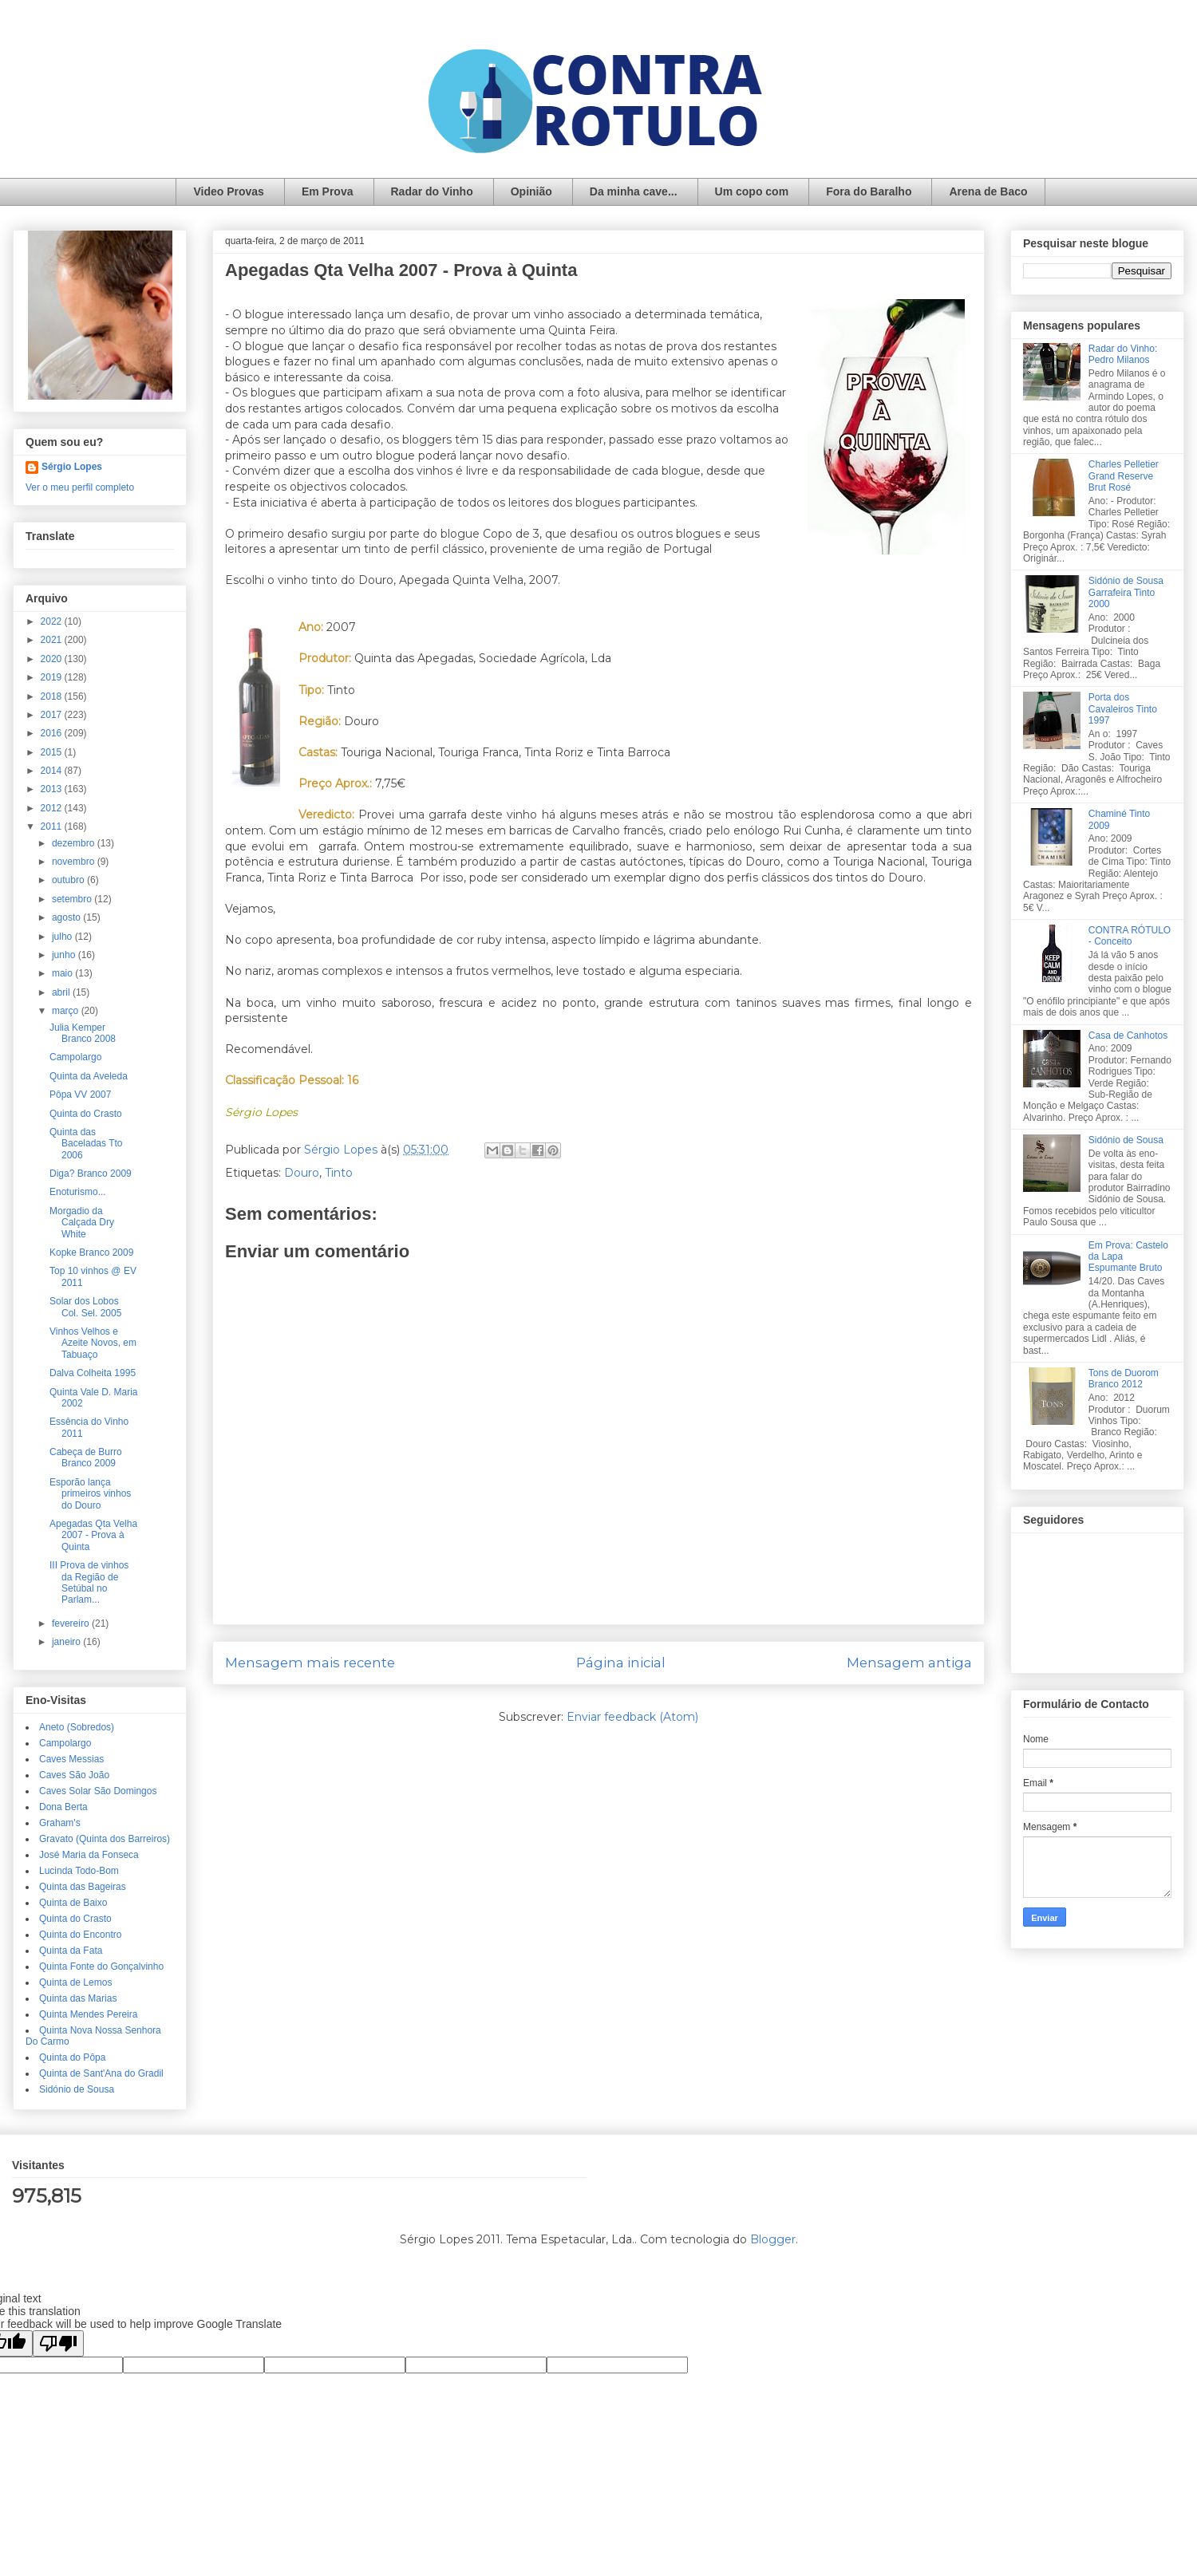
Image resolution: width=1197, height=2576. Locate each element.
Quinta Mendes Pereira (88, 2014)
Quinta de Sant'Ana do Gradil (101, 2073)
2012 (53, 808)
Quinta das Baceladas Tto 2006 (86, 1143)
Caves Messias (71, 1759)
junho (65, 955)
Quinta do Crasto (85, 1113)
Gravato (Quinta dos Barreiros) (104, 1838)
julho (63, 936)
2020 (53, 659)
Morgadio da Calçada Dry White (81, 1222)
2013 (53, 789)
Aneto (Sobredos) (76, 1727)
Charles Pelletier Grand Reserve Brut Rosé (1123, 476)
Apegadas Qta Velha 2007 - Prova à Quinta (93, 1535)
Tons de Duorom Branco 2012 (1123, 1378)
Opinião (531, 191)
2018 (53, 696)
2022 (53, 621)
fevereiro (72, 1623)
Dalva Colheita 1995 (92, 1373)
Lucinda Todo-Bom (79, 1870)
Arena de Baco (988, 191)
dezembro (74, 843)
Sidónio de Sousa (76, 2089)
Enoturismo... (77, 1191)
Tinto (339, 1173)
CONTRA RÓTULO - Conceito (1129, 936)
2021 (53, 639)
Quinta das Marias (78, 1998)
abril (62, 992)
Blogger (773, 2239)
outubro (69, 880)
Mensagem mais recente (310, 1663)
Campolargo (75, 1057)
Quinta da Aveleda (88, 1076)
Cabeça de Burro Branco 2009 (85, 1457)
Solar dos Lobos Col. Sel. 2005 (85, 1307)
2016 (53, 733)
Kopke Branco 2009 (91, 1252)
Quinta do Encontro (80, 1934)
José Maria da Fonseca (89, 1854)
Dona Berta (63, 1807)
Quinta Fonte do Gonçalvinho (101, 1966)
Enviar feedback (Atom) (632, 1717)
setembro (73, 899)
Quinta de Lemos (75, 1982)
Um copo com (752, 191)
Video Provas (228, 191)
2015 (53, 752)
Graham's (60, 1822)
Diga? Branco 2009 (90, 1173)
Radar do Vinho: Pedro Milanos (1123, 354)
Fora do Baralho (868, 191)
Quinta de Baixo (73, 1902)
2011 (53, 826)
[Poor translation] (58, 2343)
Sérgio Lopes (71, 466)
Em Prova (328, 191)
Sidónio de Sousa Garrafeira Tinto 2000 (1125, 592)
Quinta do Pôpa (72, 2057)
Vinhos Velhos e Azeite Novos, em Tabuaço (92, 1343)
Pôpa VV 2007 (80, 1094)
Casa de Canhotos (1127, 1035)
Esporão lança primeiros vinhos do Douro (90, 1494)
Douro (301, 1173)
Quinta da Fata (70, 1950)
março (66, 1010)
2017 (53, 714)
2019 (53, 677)
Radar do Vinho (432, 191)
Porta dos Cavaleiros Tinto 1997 (1122, 709)
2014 (53, 770)
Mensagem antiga (909, 1663)
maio (63, 973)
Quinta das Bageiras (82, 1886)
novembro (74, 861)
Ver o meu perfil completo (80, 487)
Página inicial (621, 1663)
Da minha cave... (634, 191)
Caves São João (74, 1775)
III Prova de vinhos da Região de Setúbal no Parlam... (88, 1582)
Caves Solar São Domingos (97, 1791)
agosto (67, 917)
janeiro (67, 1641)
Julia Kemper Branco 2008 (82, 1033)
